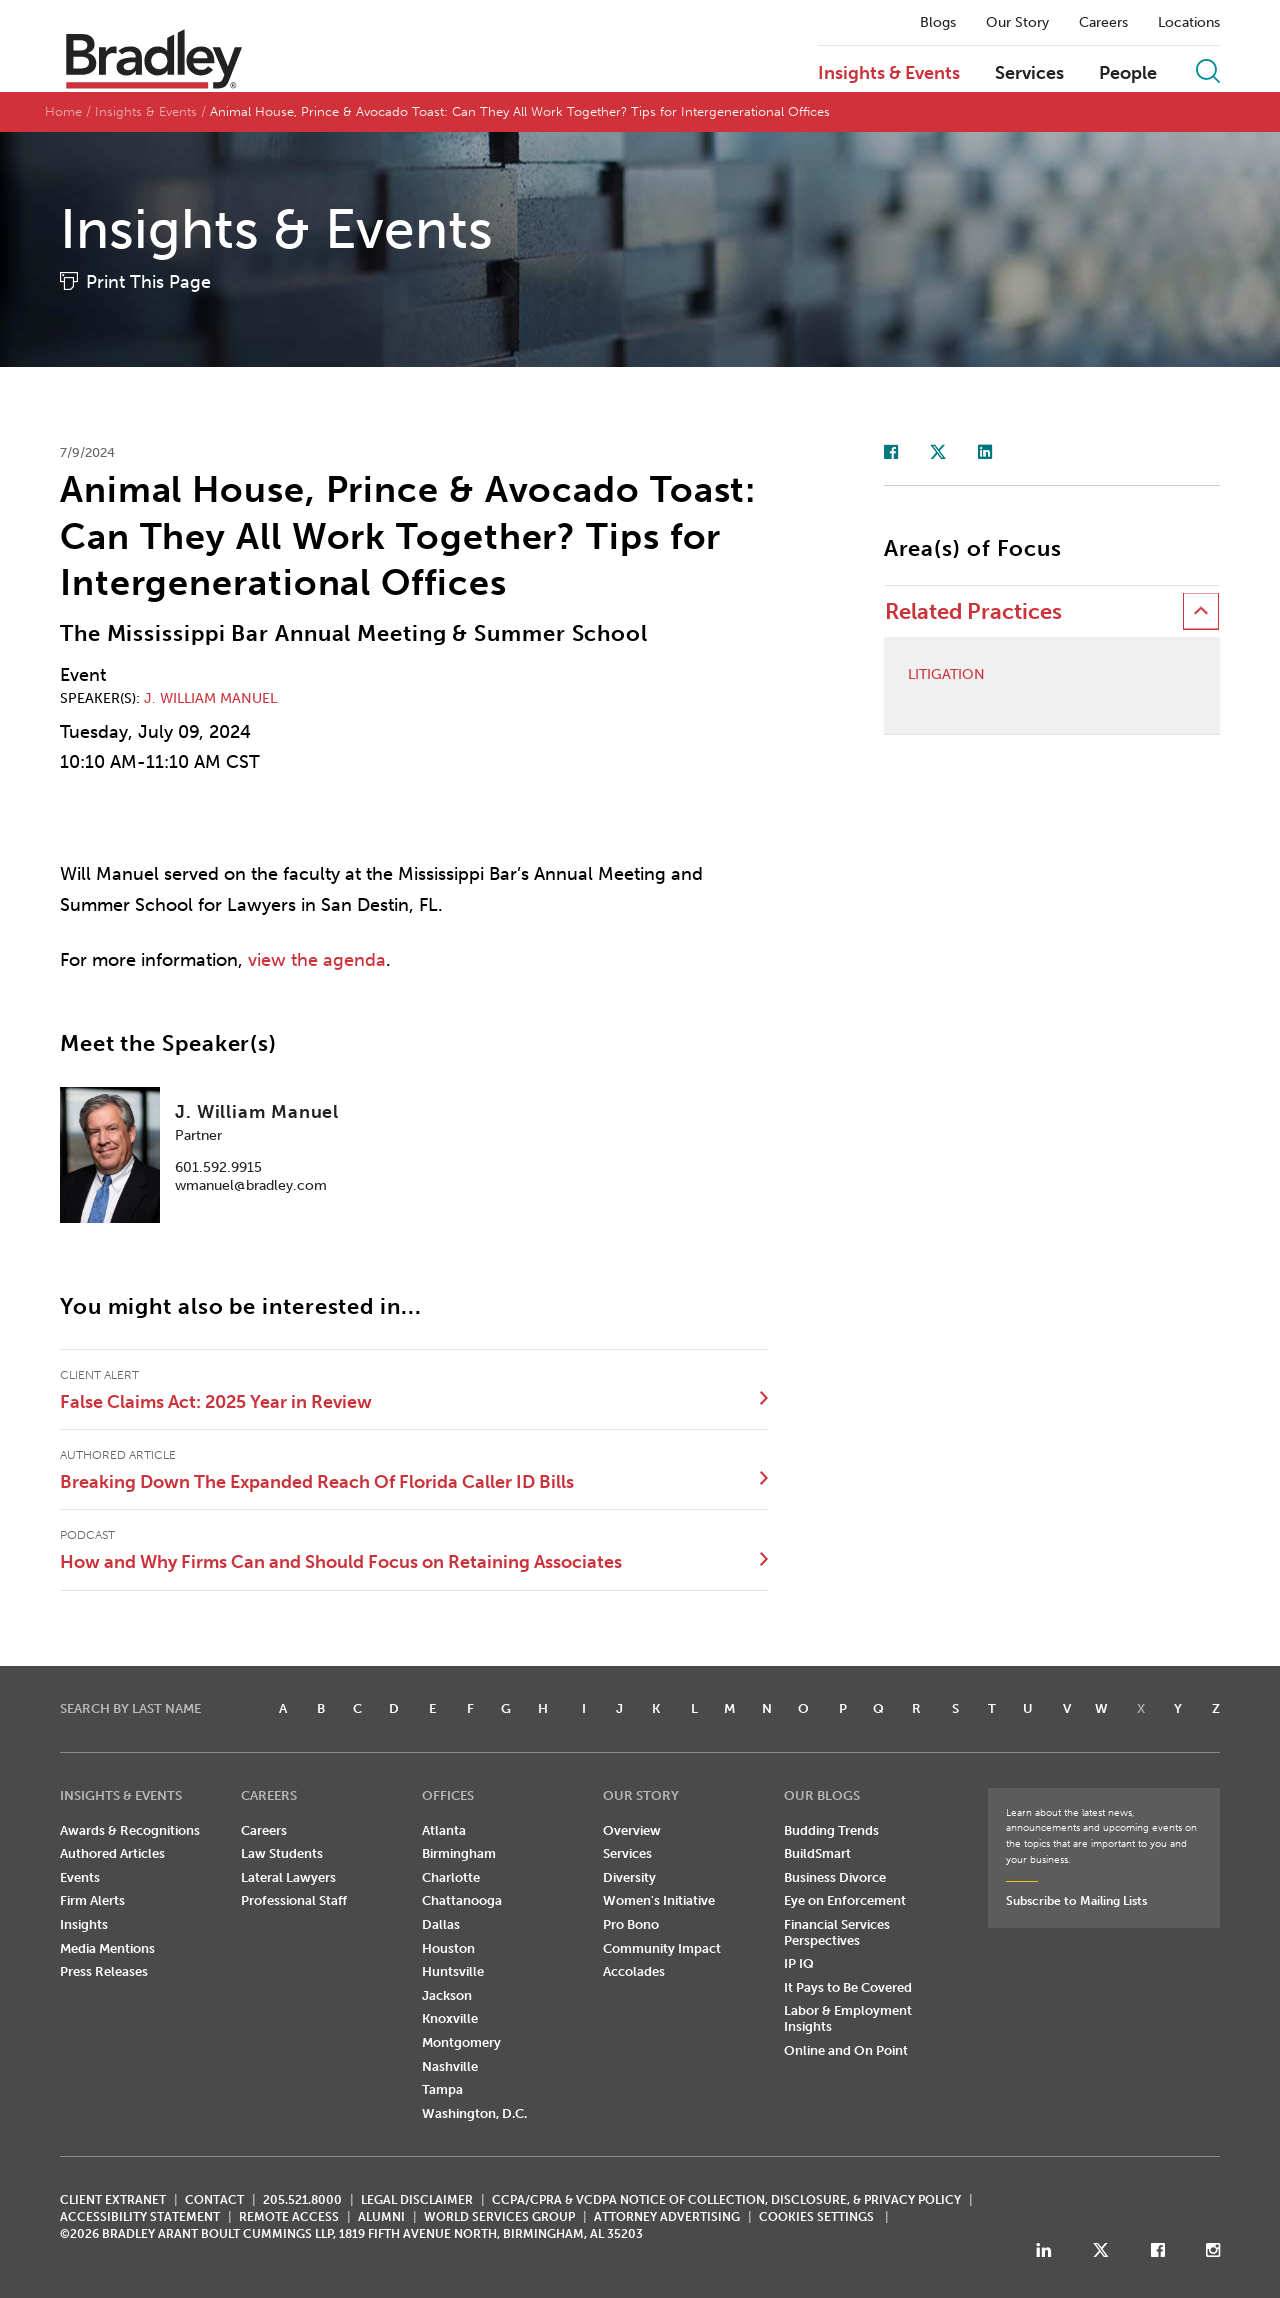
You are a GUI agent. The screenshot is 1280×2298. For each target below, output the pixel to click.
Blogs (938, 23)
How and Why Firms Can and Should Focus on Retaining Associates (341, 1562)
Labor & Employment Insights (848, 2018)
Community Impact (662, 1948)
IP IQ (799, 1963)
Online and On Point (846, 2050)
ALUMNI (381, 2217)
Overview (632, 1830)
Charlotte (451, 1877)
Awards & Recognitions (130, 1830)
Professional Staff (294, 1900)
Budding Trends (831, 1830)
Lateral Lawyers (288, 1877)
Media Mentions (107, 1948)
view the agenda (317, 960)
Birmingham (459, 1853)
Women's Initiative (659, 1900)
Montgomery (461, 2042)
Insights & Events (889, 74)
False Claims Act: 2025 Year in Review (216, 1402)
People (1128, 74)
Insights (84, 1924)
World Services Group (499, 2217)
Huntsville (453, 1971)
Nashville (450, 2066)
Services (1029, 74)
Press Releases (104, 1971)
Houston (448, 1948)
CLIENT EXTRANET (113, 2200)
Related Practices (973, 611)
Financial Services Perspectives (837, 1932)
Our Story (1017, 23)
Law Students (282, 1853)
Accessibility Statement (140, 2217)
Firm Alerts (92, 1900)
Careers (1103, 23)
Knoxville (450, 2018)
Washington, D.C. (474, 2113)
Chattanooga (462, 1900)
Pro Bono (631, 1924)
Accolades (634, 1971)
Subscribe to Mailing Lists (1076, 1901)
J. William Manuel (210, 698)
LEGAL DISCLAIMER (417, 2200)
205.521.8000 (302, 2200)
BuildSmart (817, 1853)
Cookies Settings (816, 2217)
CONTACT (214, 2200)
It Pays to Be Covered (848, 1987)
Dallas (441, 1924)
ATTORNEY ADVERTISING (667, 2217)
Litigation (946, 675)
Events (80, 1877)
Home (63, 111)
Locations (1189, 23)
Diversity (629, 1877)
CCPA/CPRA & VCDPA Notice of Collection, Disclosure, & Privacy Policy (726, 2200)
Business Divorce (835, 1877)
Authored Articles (112, 1853)
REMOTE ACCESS (289, 2217)
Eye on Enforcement (845, 1900)
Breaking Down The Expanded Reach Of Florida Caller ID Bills (317, 1482)
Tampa (442, 2089)
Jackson (447, 1995)
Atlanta (444, 1830)
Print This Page (148, 282)
